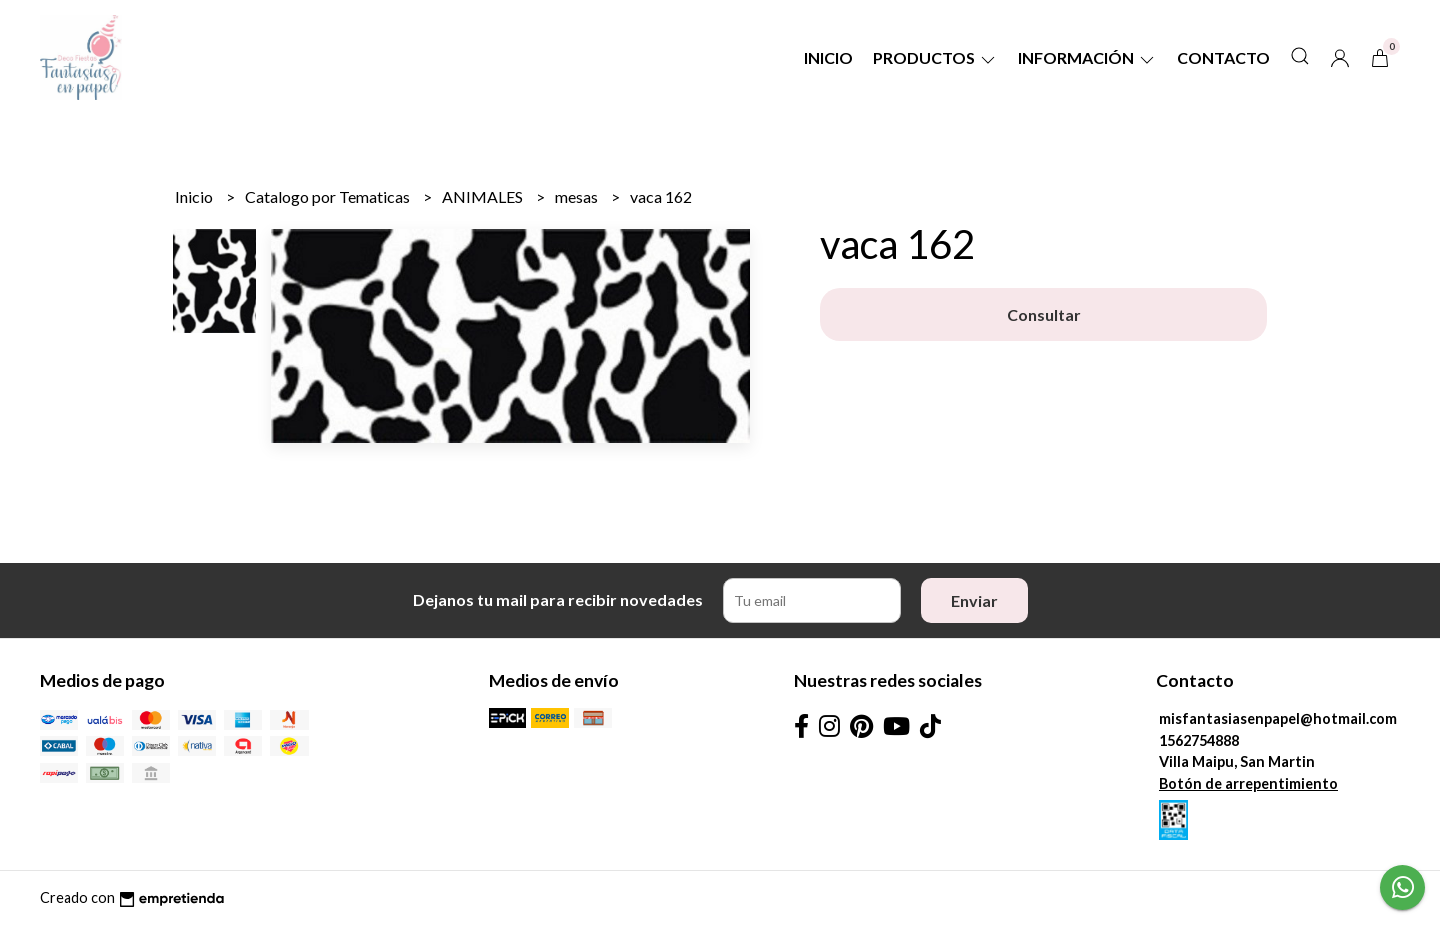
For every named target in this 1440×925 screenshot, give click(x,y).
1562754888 (1199, 740)
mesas (578, 196)
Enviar (974, 600)
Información (1087, 57)
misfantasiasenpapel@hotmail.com (1278, 718)
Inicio (828, 57)
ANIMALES (484, 196)
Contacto (1223, 57)
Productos (935, 57)
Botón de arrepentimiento (1248, 783)
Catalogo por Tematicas (329, 196)
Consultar (1044, 314)
